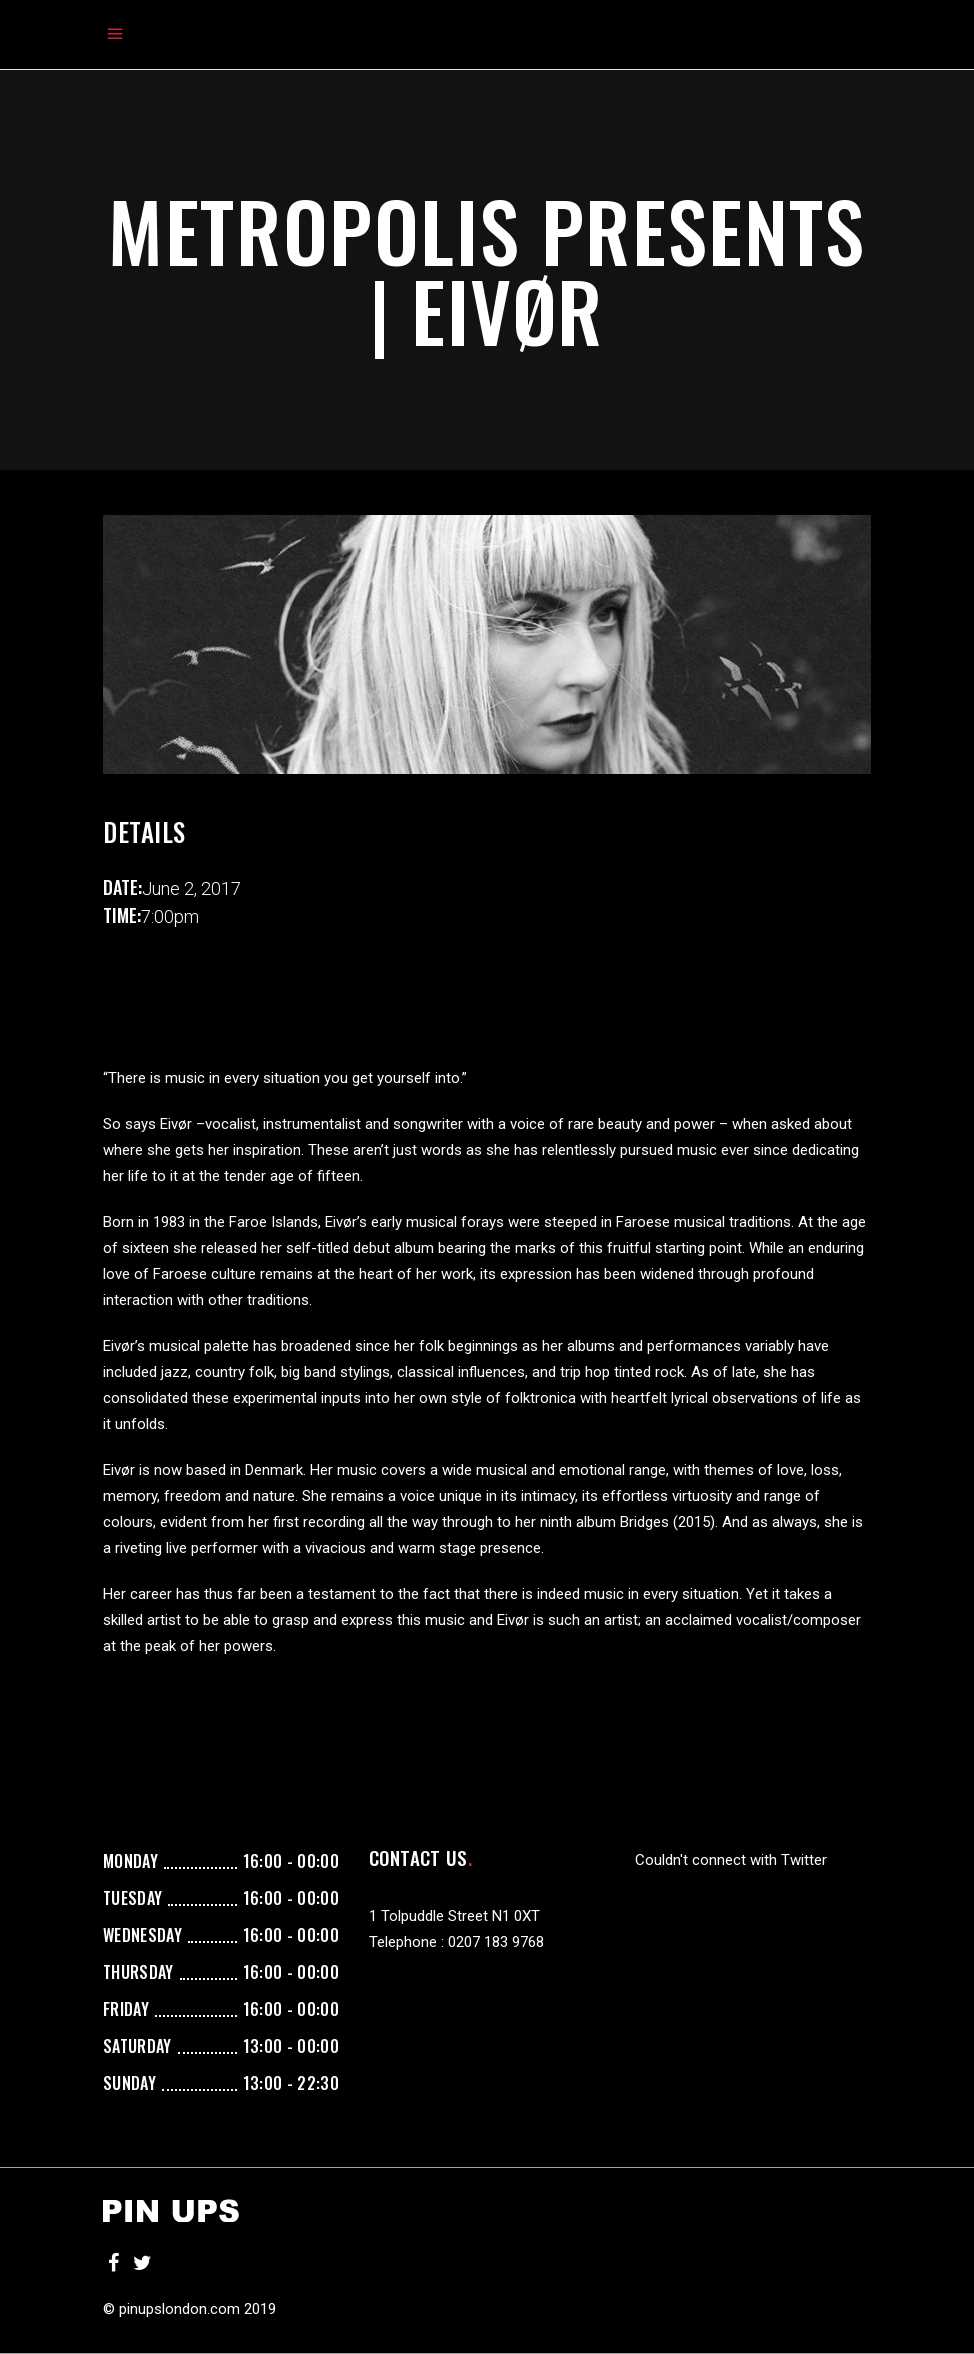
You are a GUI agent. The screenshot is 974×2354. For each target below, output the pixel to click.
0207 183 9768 (496, 1942)
